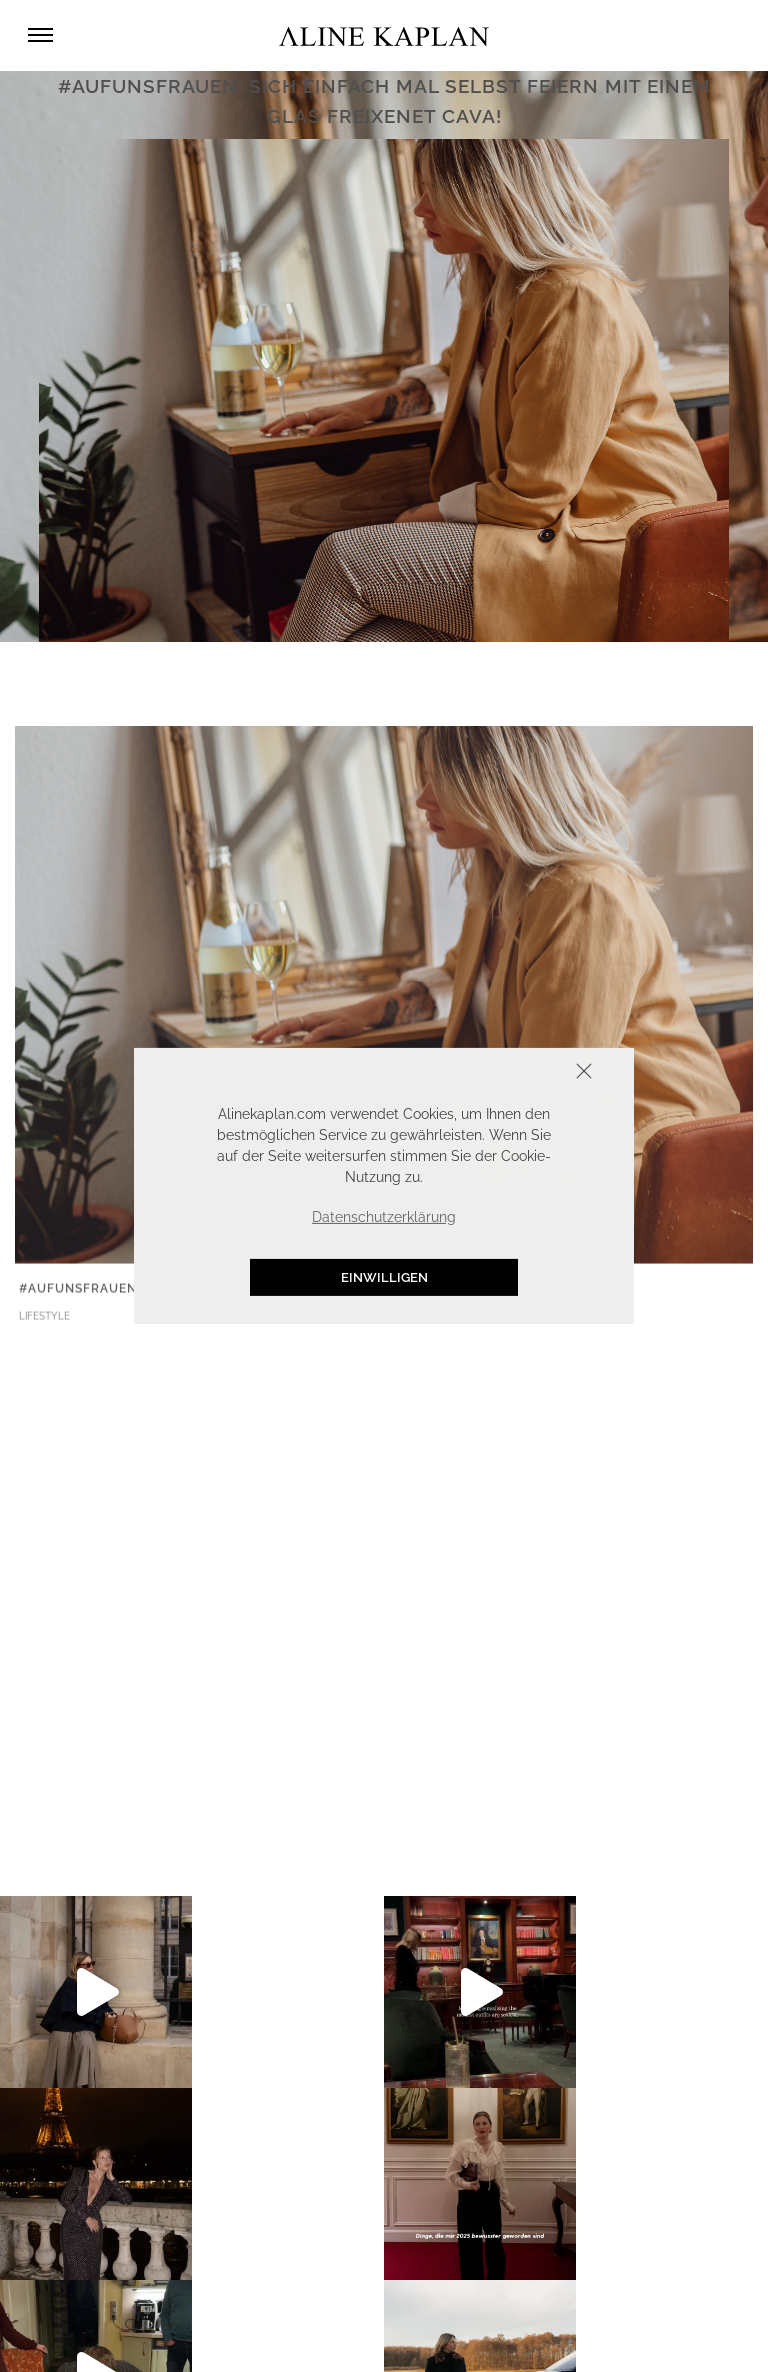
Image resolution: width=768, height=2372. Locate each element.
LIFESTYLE (44, 1318)
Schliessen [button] (522, 1073)
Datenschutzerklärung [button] (384, 1217)
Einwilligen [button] (384, 1277)
